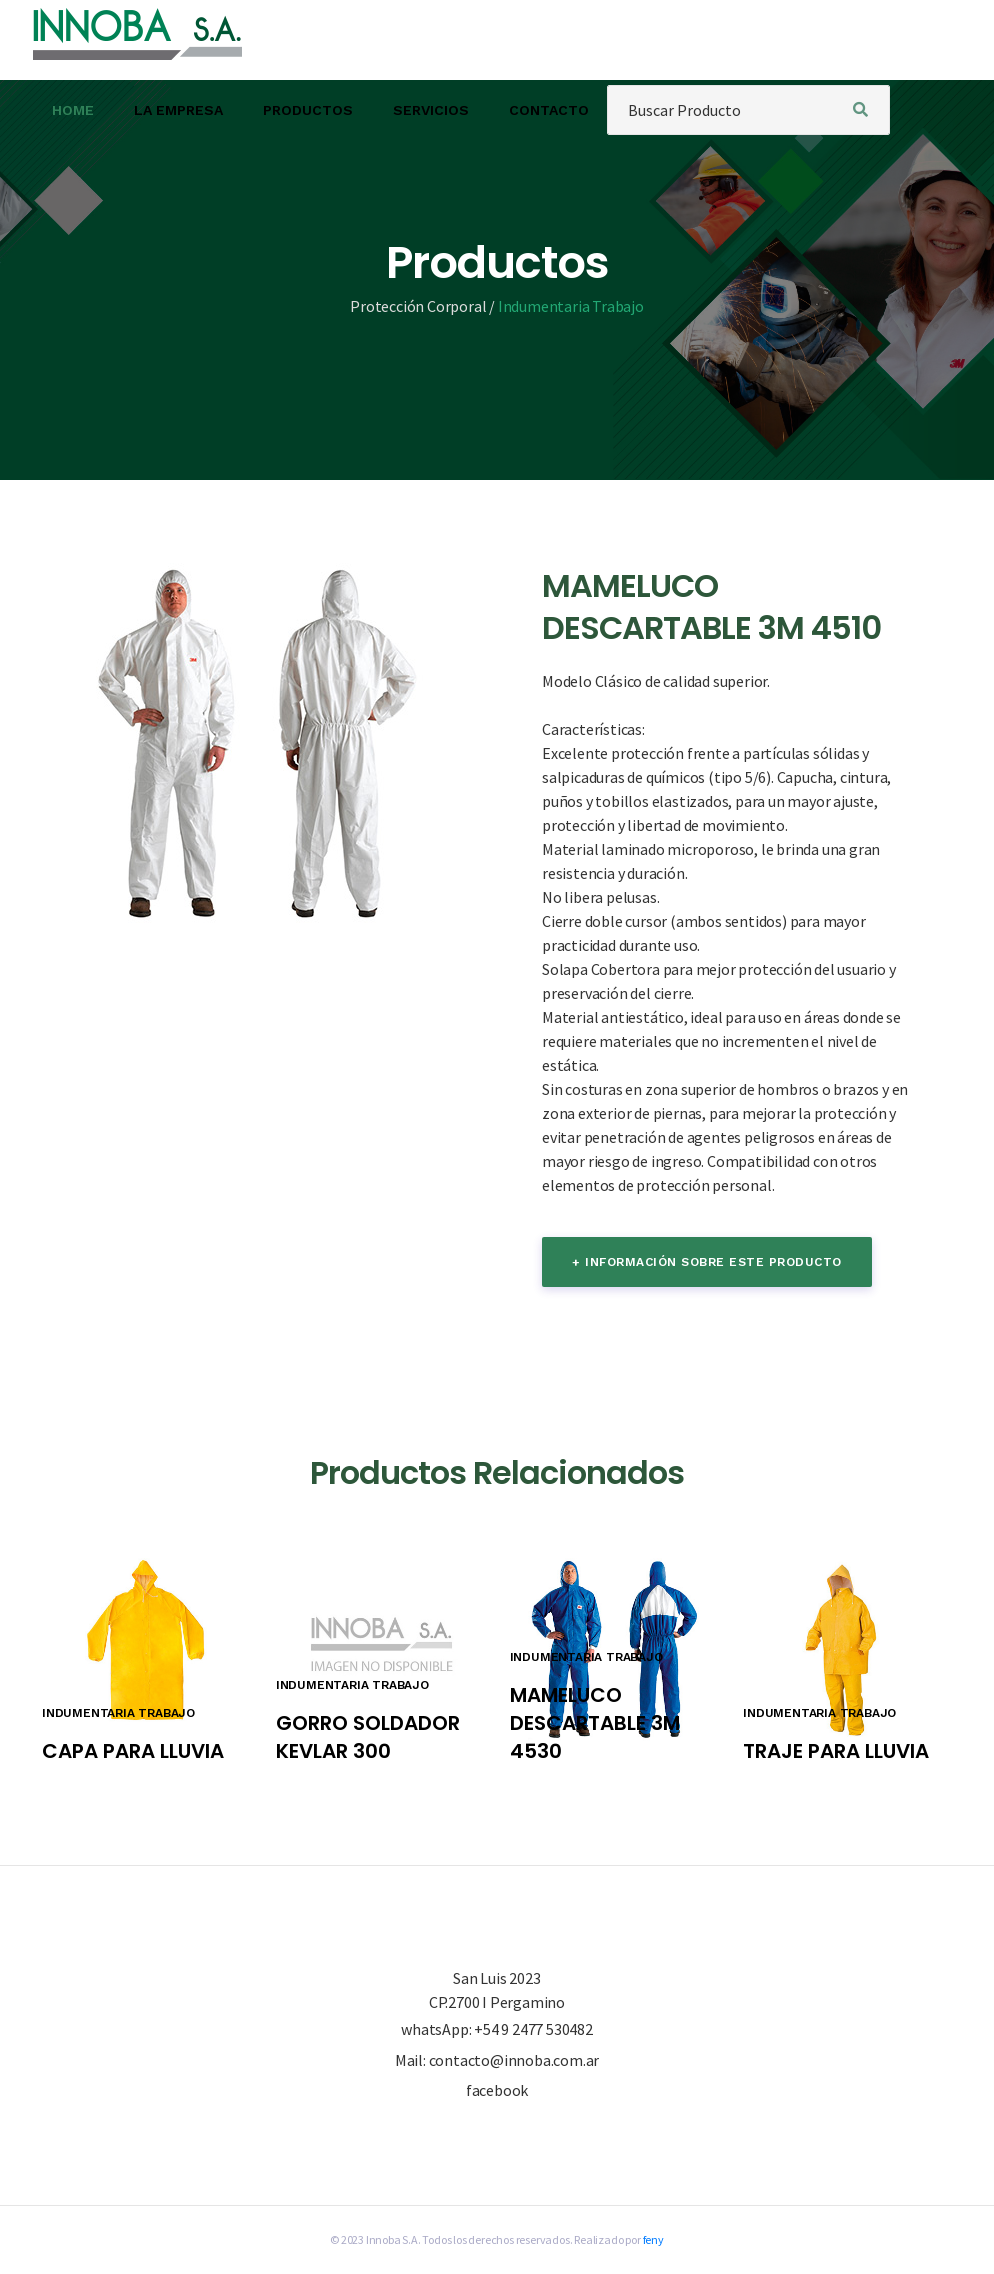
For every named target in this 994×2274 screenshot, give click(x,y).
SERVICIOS (431, 110)
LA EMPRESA (178, 110)
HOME (73, 110)
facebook (497, 2090)
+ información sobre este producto (707, 1262)
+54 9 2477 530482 (533, 2029)
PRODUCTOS (308, 110)
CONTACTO (549, 110)
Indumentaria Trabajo (571, 306)
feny (653, 2239)
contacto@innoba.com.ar (514, 2060)
